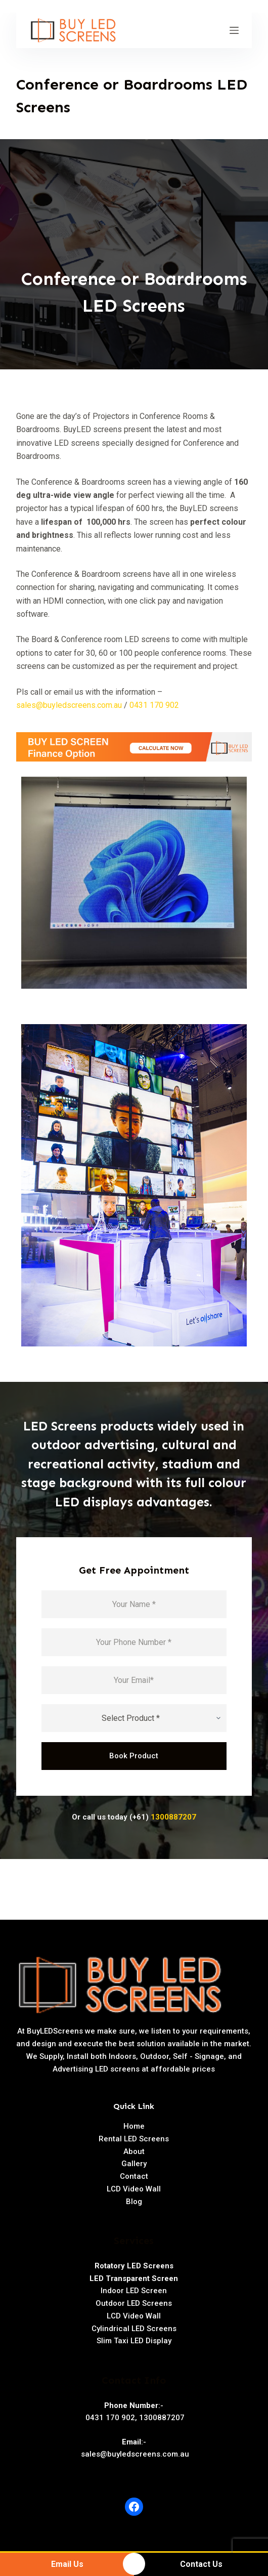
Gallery (134, 2163)
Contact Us (201, 2564)
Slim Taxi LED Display (134, 2340)
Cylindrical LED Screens (134, 2328)
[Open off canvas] (234, 30)
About (134, 2151)
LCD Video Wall (134, 2188)
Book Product (133, 1755)
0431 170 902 (154, 705)
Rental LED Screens (134, 2138)
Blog (134, 2201)
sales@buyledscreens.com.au (69, 705)
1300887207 (173, 1817)
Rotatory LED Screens (134, 2265)
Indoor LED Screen (134, 2290)
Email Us (67, 2564)
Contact (134, 2176)
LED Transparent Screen (134, 2278)
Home (134, 2126)
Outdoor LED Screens (134, 2303)
